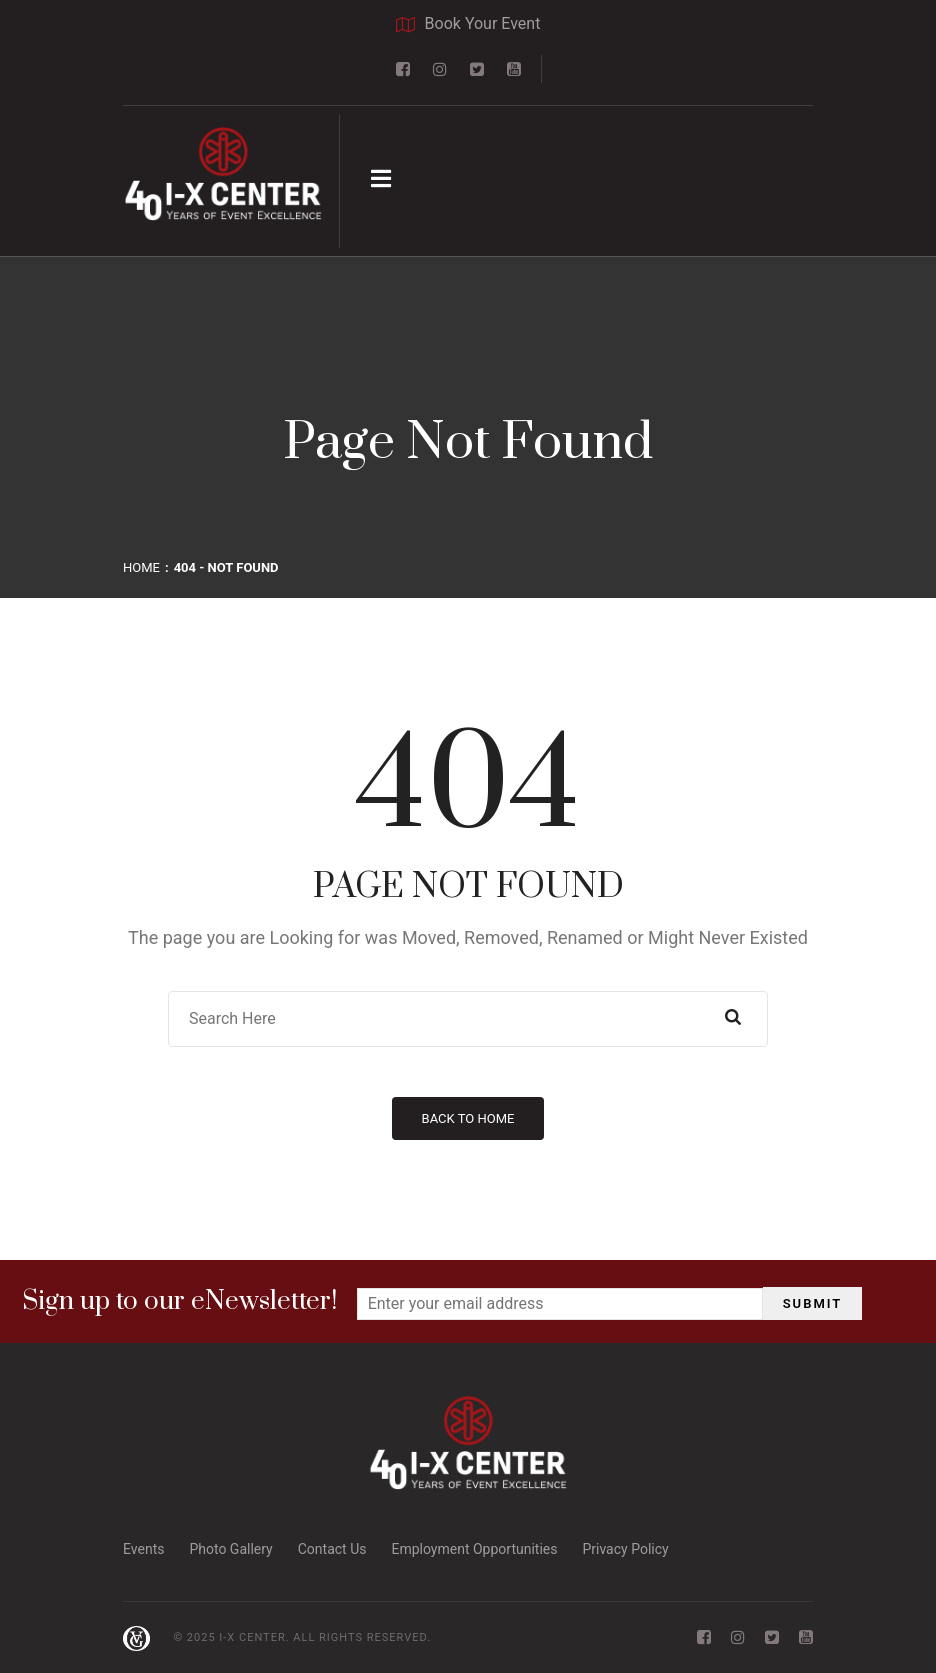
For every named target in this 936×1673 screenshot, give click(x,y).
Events (143, 1549)
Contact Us (332, 1549)
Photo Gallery (230, 1549)
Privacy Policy (625, 1549)
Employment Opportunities (474, 1549)
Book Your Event (468, 24)
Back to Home (468, 1118)
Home (141, 567)
